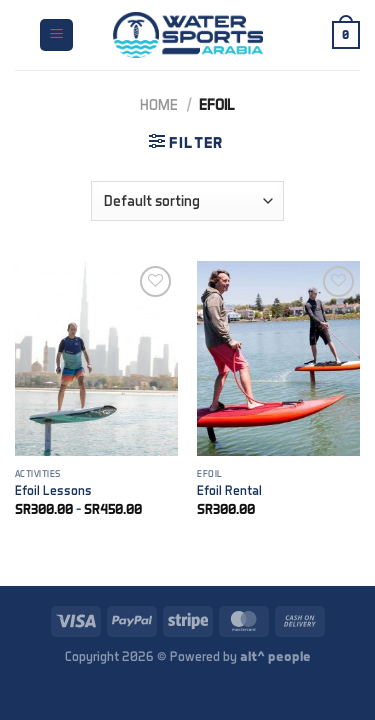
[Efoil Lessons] (96, 358)
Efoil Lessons (53, 490)
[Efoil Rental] (278, 358)
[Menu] (56, 35)
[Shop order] (187, 201)
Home (159, 104)
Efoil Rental (229, 490)
